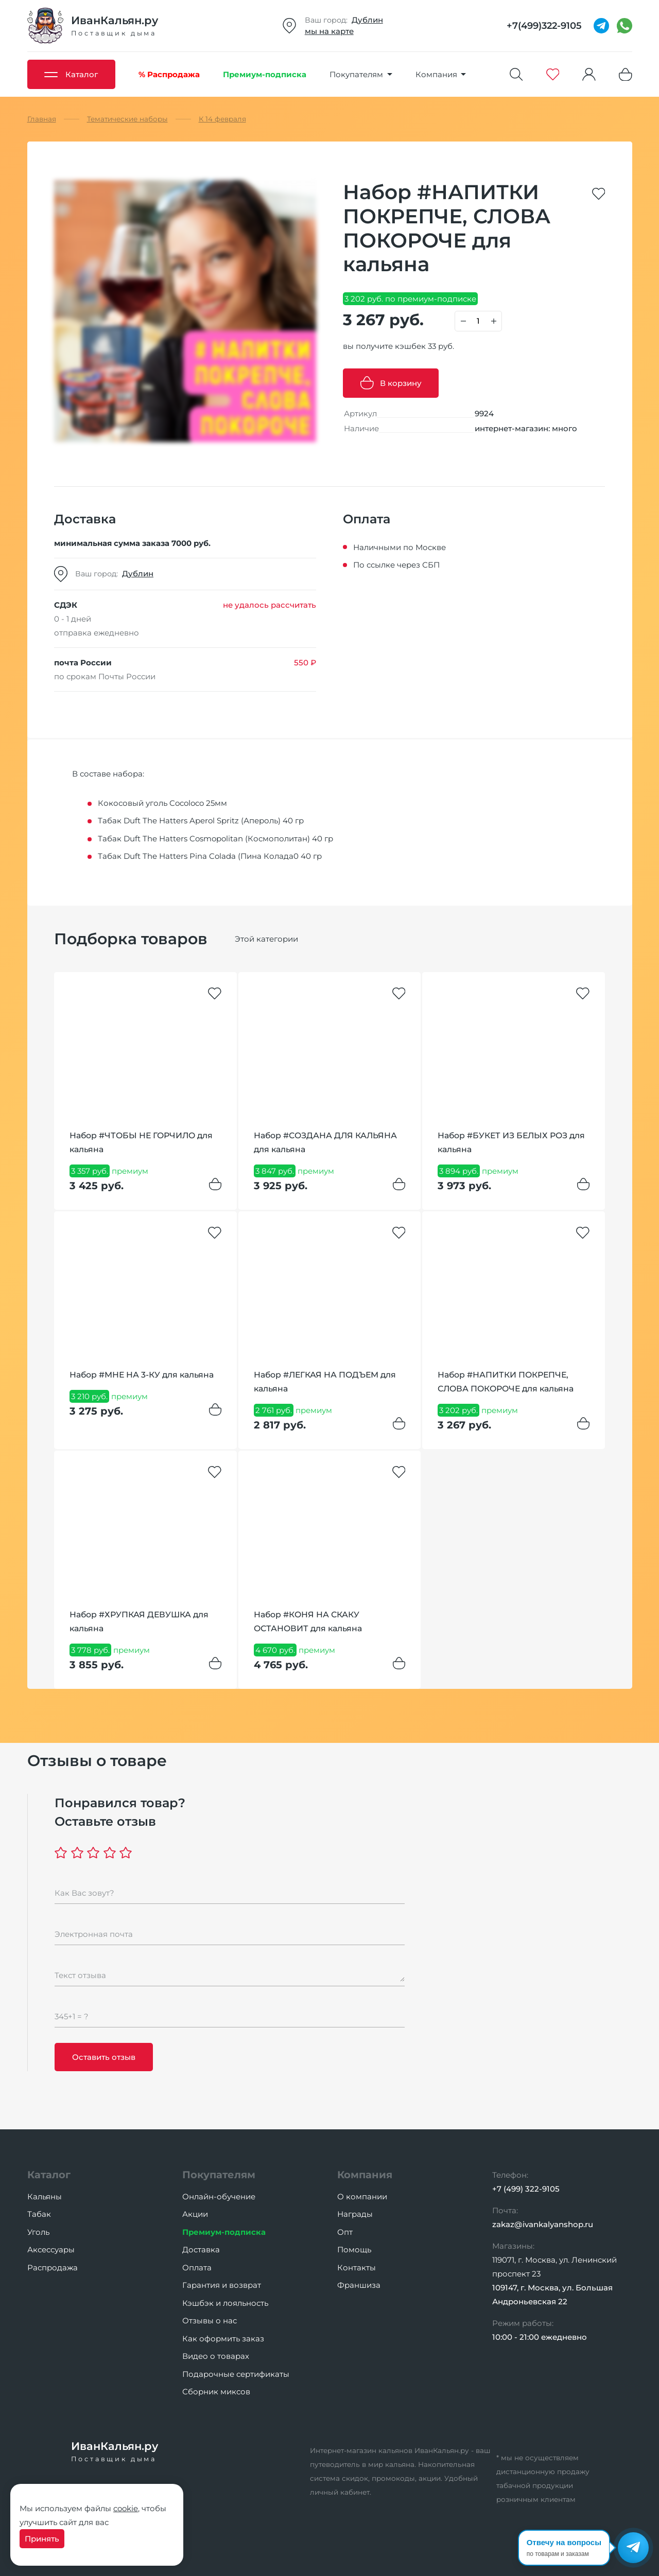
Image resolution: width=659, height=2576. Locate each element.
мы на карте (329, 31)
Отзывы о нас (209, 2320)
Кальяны (44, 2196)
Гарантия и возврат (221, 2285)
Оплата (197, 2267)
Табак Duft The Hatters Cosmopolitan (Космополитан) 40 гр (215, 838)
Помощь (354, 2249)
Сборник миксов (216, 2391)
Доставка (201, 2249)
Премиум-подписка (224, 2232)
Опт (345, 2232)
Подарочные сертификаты (235, 2374)
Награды (355, 2214)
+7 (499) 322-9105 (526, 2189)
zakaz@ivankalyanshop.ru (542, 2224)
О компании (362, 2196)
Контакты (356, 2267)
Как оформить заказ (223, 2338)
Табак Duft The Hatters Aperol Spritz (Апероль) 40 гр (201, 820)
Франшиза (358, 2285)
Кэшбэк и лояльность (225, 2303)
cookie (125, 2508)
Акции (195, 2214)
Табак (39, 2214)
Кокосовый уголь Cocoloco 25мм (162, 803)
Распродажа (52, 2267)
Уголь (38, 2232)
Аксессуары (51, 2249)
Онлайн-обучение (218, 2196)
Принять (42, 2539)
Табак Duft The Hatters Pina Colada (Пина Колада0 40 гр (210, 856)
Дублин (367, 20)
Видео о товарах (215, 2356)
